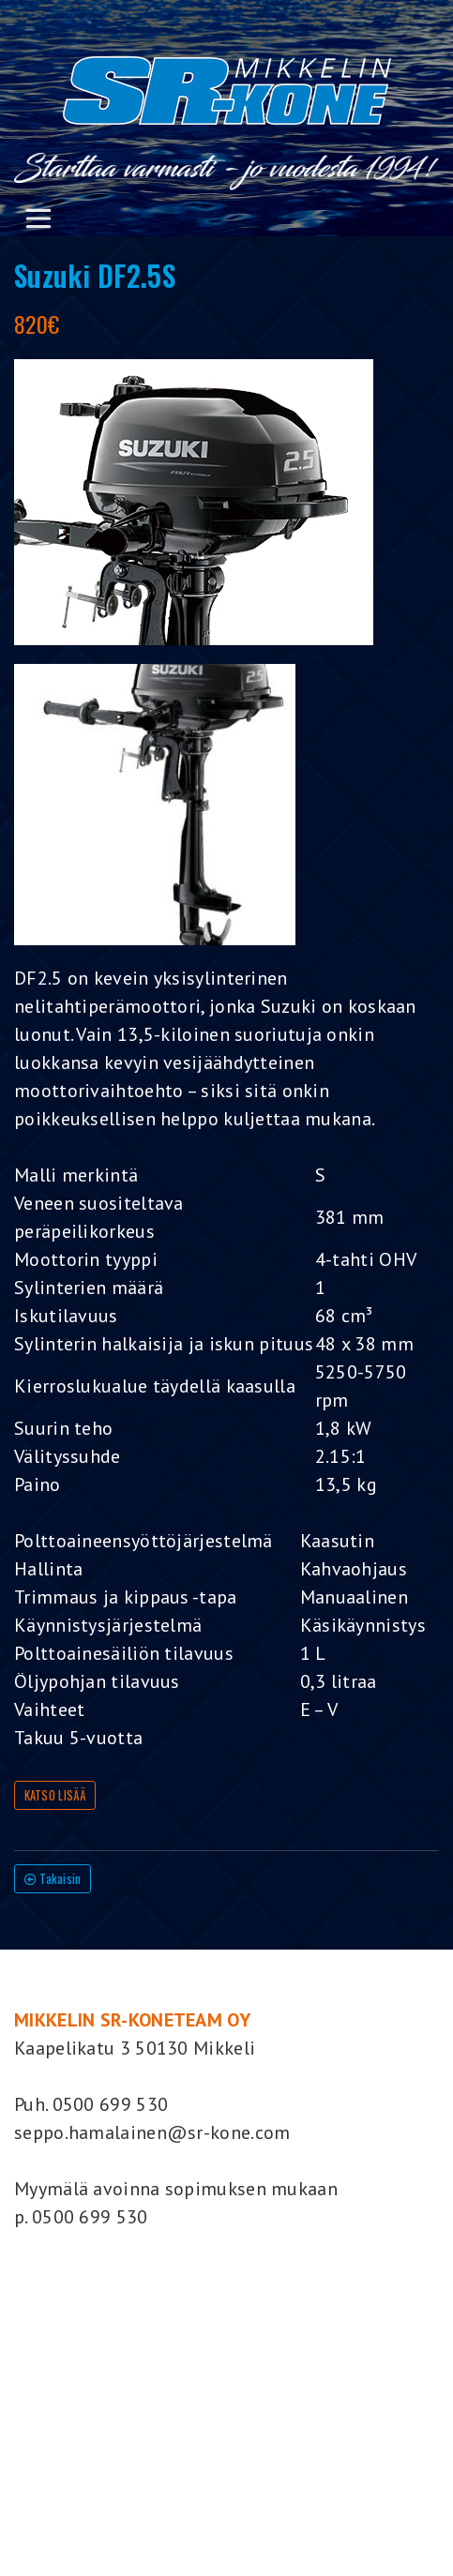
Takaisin (53, 1879)
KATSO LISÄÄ (54, 1795)
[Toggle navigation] (38, 217)
